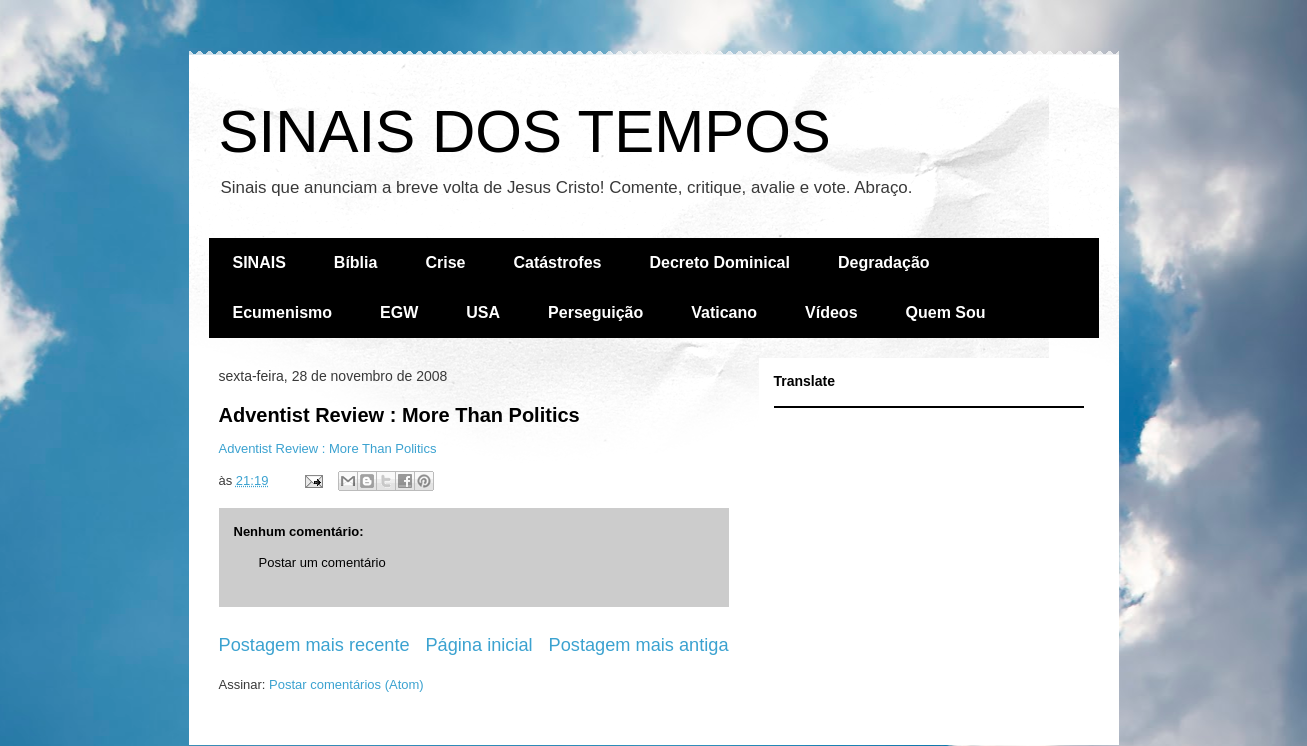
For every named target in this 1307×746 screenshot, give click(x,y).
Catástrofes (557, 262)
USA (483, 312)
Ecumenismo (283, 312)
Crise (445, 262)
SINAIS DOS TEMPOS (525, 131)
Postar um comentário (322, 562)
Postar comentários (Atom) (346, 684)
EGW (399, 312)
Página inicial (478, 645)
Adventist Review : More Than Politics (399, 415)
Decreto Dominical (719, 262)
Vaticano (724, 312)
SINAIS (259, 262)
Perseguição (595, 312)
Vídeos (831, 312)
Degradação (884, 262)
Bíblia (356, 262)
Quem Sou (946, 312)
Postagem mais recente (314, 645)
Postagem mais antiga (639, 645)
